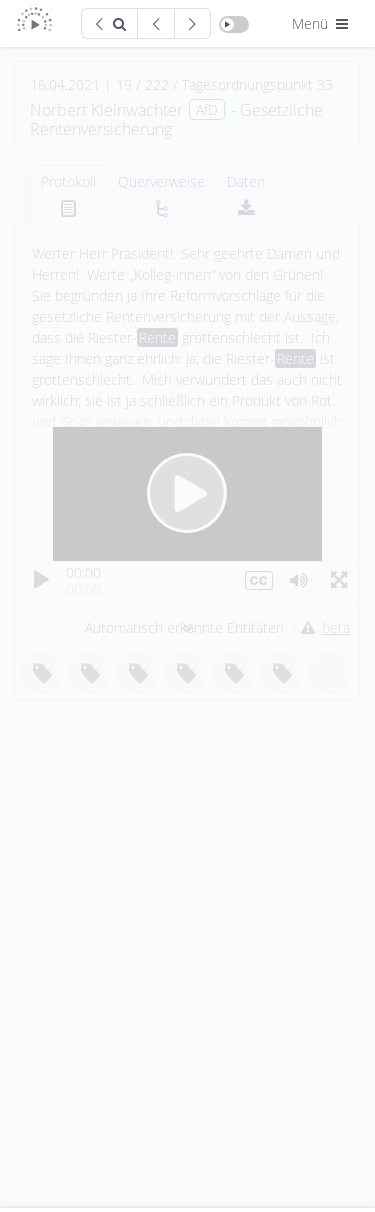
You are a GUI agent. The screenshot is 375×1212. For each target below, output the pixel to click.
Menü (322, 23)
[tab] (68, 194)
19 (124, 84)
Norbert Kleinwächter (106, 110)
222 (157, 84)
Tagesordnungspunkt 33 (257, 84)
